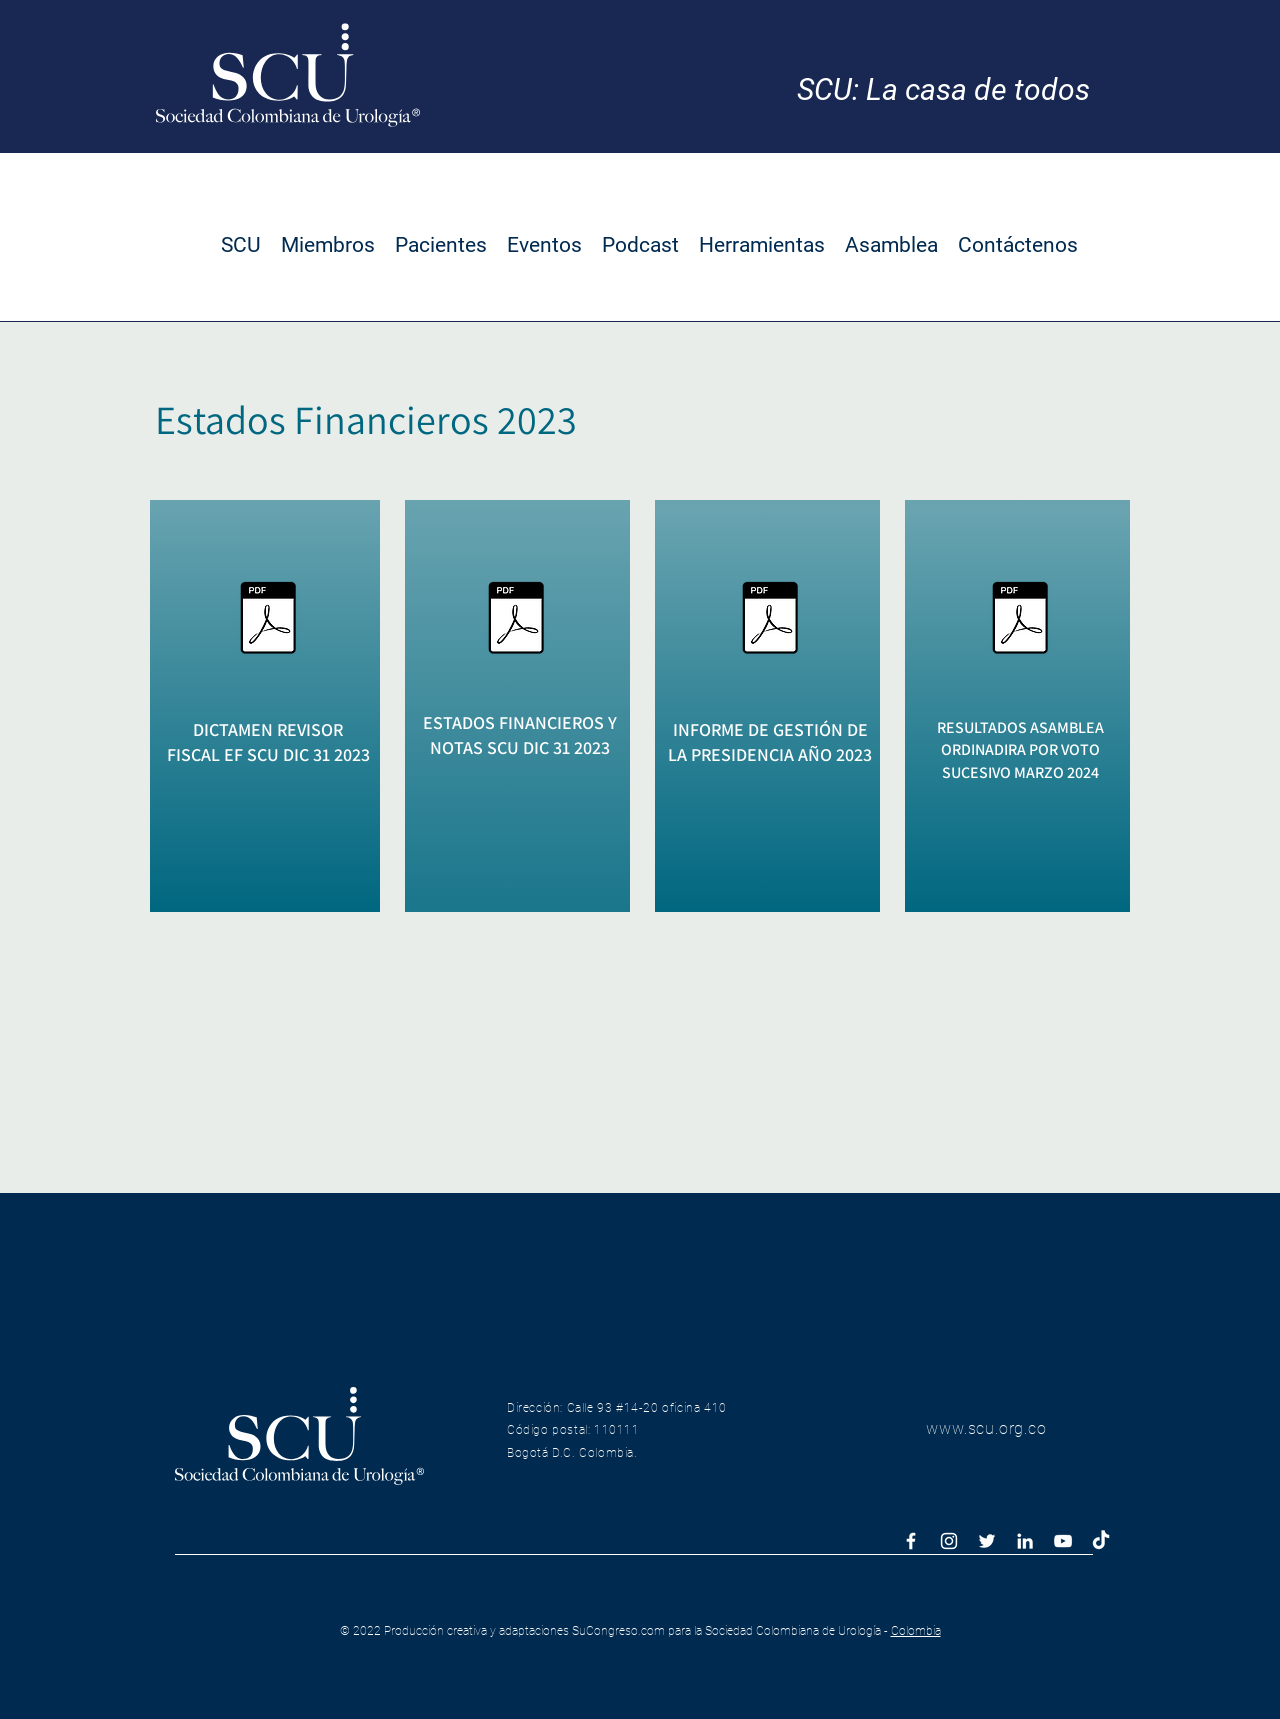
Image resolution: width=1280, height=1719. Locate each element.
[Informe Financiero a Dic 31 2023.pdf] (516, 620)
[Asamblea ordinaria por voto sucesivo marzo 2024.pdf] (1020, 620)
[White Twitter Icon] (987, 1541)
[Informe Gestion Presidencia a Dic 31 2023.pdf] (770, 620)
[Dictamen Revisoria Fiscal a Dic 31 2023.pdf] (268, 620)
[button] (241, 245)
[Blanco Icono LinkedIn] (1025, 1541)
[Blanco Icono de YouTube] (1063, 1541)
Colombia (916, 1631)
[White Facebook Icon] (911, 1541)
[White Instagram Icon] (949, 1541)
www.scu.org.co (986, 1428)
